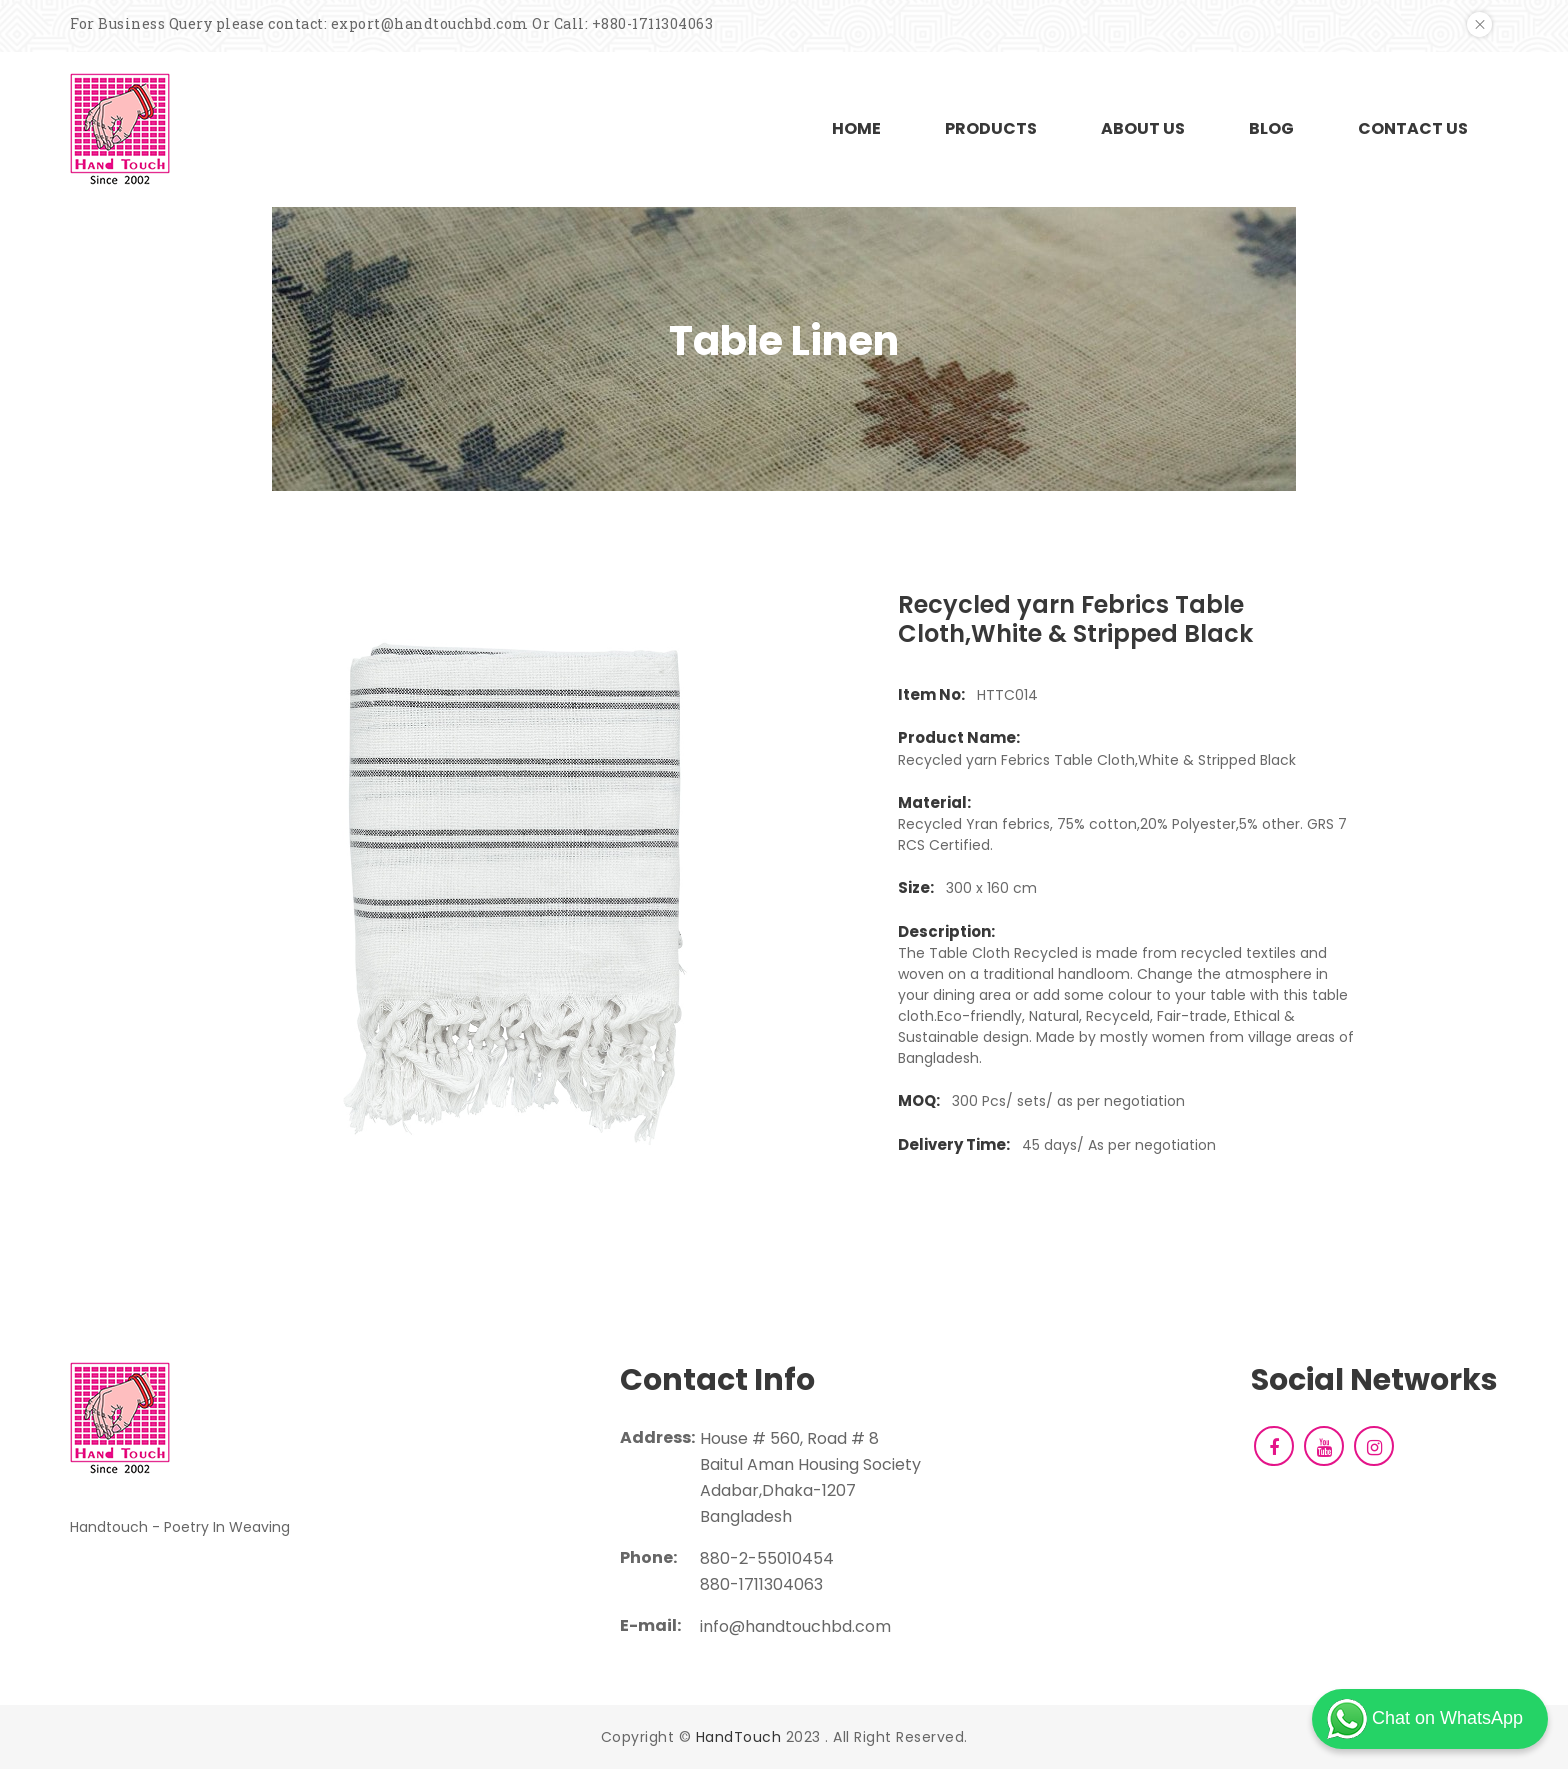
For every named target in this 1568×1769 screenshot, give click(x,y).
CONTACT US (1413, 128)
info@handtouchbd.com (795, 1626)
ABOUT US (1143, 128)
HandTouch (739, 1737)
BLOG (1271, 128)
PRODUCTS (991, 128)
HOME (856, 128)
